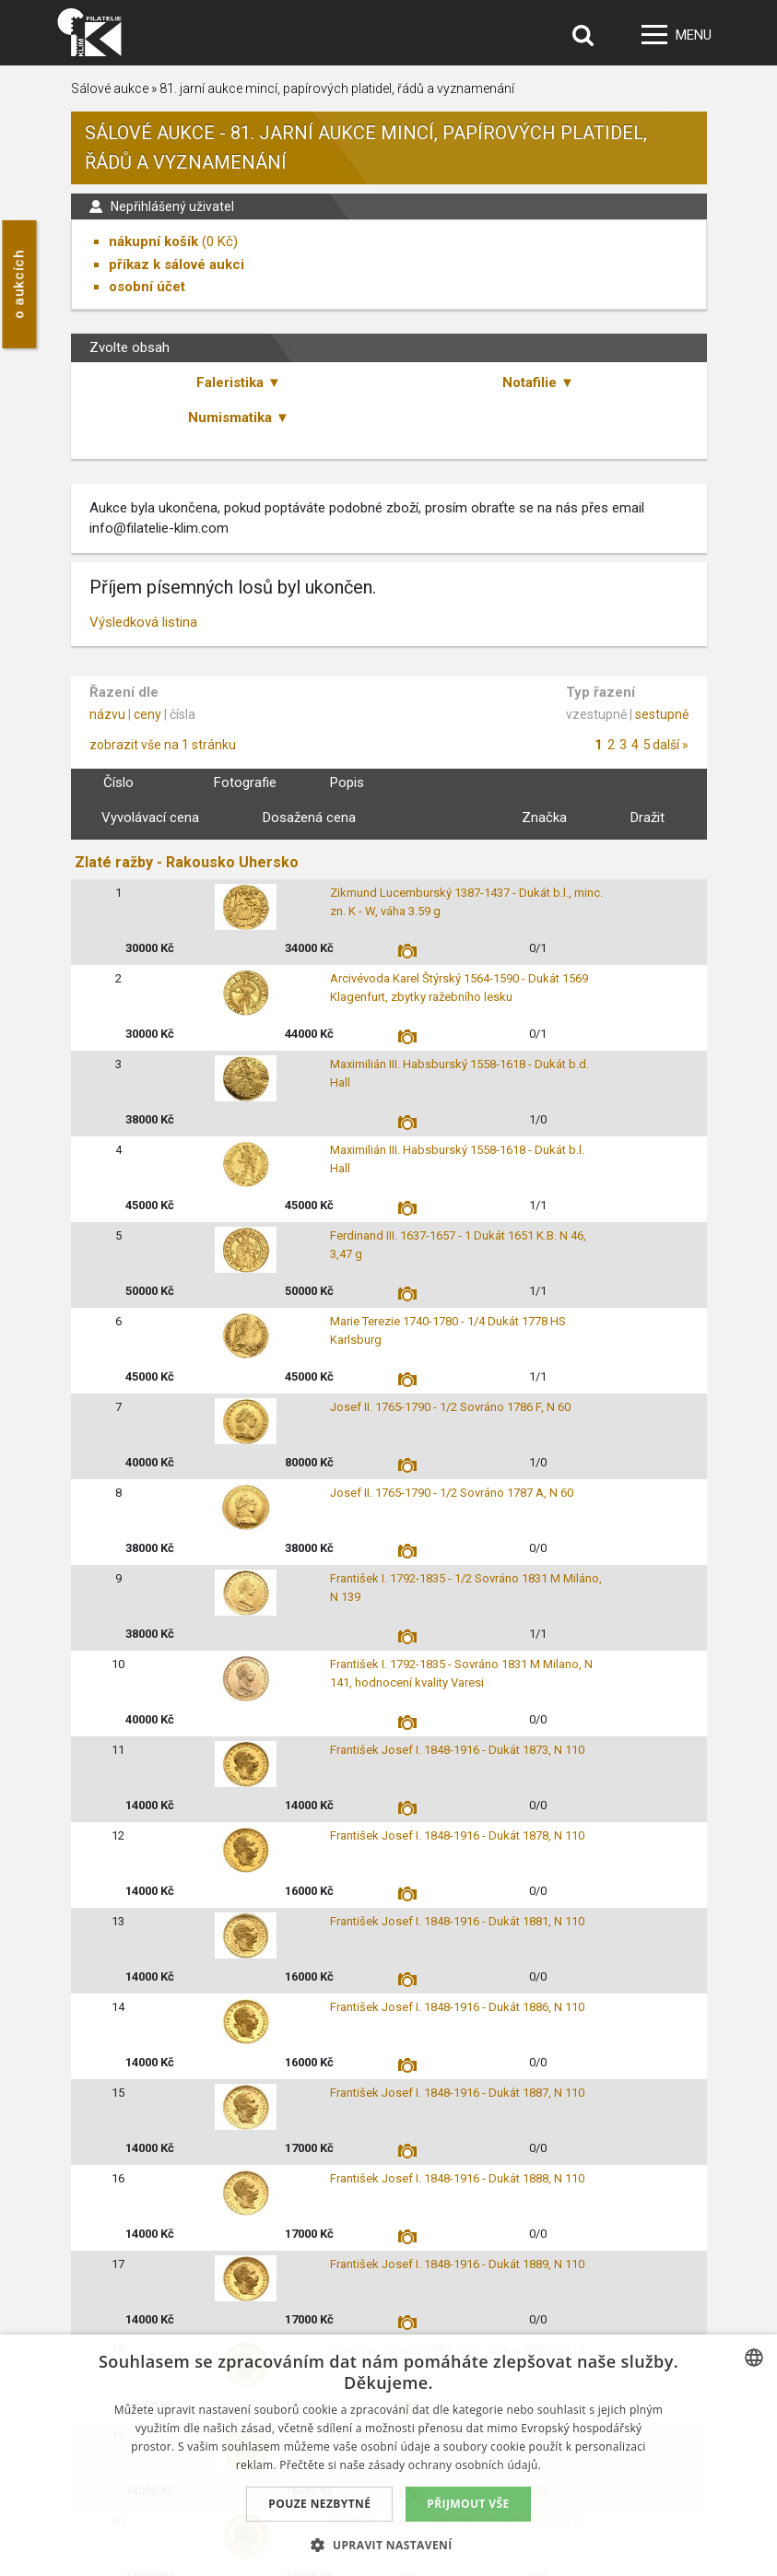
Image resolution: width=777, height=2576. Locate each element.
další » (671, 744)
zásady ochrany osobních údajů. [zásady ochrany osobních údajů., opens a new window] (455, 2465)
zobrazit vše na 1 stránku (162, 744)
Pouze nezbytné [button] (319, 2503)
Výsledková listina (143, 622)
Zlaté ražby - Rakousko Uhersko (187, 862)
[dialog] (388, 2455)
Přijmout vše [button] (468, 2503)
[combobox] (754, 2357)
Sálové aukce (109, 88)
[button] (388, 2544)
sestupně (662, 714)
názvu (107, 714)
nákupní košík (153, 241)
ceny (147, 714)
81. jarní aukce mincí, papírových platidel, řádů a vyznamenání (336, 88)
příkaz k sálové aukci (176, 264)
